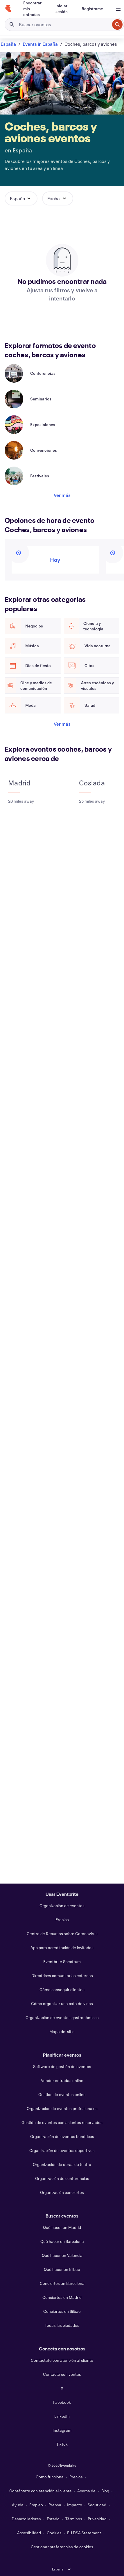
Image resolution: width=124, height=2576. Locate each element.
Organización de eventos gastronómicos (62, 2017)
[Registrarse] (92, 9)
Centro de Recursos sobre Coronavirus (62, 1933)
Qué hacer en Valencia (62, 2255)
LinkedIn (62, 2416)
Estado (53, 2519)
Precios (62, 1919)
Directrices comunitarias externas (62, 1975)
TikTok (62, 2444)
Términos (73, 2519)
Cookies (54, 2532)
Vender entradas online (62, 2080)
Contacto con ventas (62, 2374)
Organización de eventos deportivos (62, 2150)
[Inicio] (8, 8)
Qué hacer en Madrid (62, 2227)
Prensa (54, 2505)
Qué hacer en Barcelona (62, 2241)
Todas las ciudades (62, 2325)
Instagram (62, 2430)
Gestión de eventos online (62, 2094)
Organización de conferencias (62, 2178)
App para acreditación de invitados (62, 1947)
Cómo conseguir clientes (62, 1989)
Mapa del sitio (62, 2031)
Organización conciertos (62, 2192)
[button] (21, 198)
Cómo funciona (50, 2477)
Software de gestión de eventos (62, 2066)
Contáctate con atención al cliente (62, 2360)
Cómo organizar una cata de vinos (62, 2003)
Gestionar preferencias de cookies (62, 2546)
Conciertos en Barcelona (62, 2283)
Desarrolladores (26, 2519)
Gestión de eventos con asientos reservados (62, 2122)
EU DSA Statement (84, 2532)
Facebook (62, 2402)
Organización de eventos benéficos (62, 2136)
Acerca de (86, 2491)
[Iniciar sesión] (61, 9)
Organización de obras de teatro (62, 2164)
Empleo (36, 2505)
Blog (105, 2491)
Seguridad (97, 2505)
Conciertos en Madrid (62, 2297)
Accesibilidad (29, 2532)
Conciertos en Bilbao (62, 2311)
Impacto (74, 2505)
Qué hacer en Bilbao (62, 2269)
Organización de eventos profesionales (62, 2108)
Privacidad (97, 2519)
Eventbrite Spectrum (62, 1961)
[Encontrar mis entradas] (32, 9)
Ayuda (18, 2505)
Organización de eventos (62, 1905)
